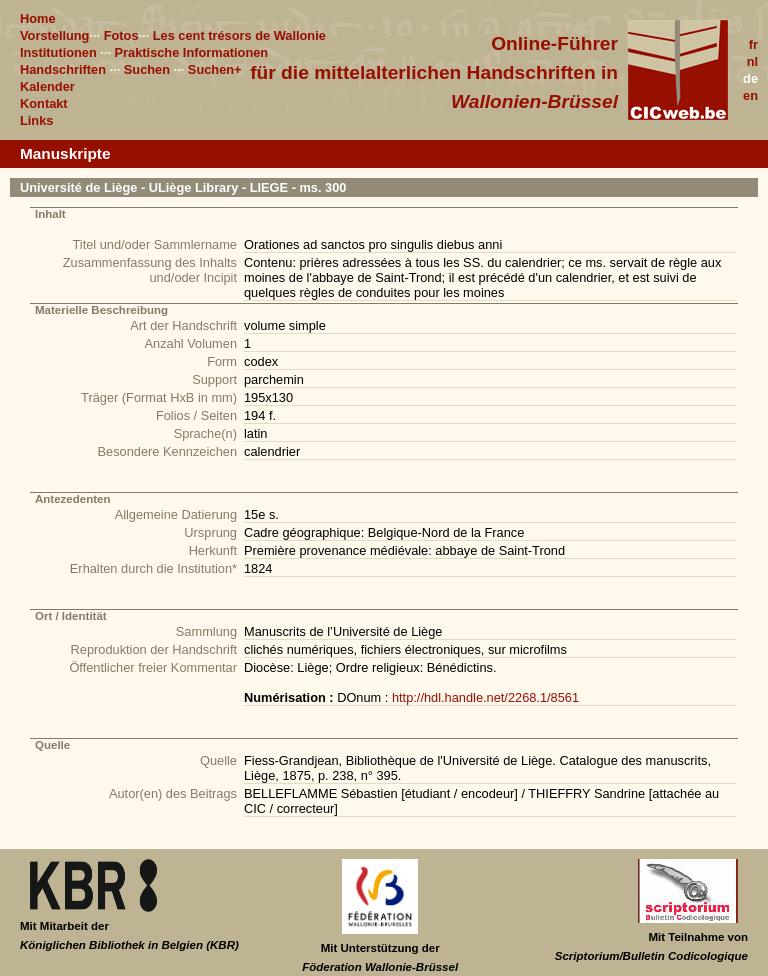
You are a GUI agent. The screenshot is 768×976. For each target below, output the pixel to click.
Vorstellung (54, 35)
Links (36, 120)
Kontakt (44, 103)
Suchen (147, 69)
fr (753, 44)
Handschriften (63, 69)
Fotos (121, 35)
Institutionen (58, 52)
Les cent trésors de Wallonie (239, 35)
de (750, 78)
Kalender (47, 86)
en (750, 95)
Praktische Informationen (192, 52)
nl (752, 61)
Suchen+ (215, 69)
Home (38, 18)
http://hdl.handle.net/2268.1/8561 (485, 697)
